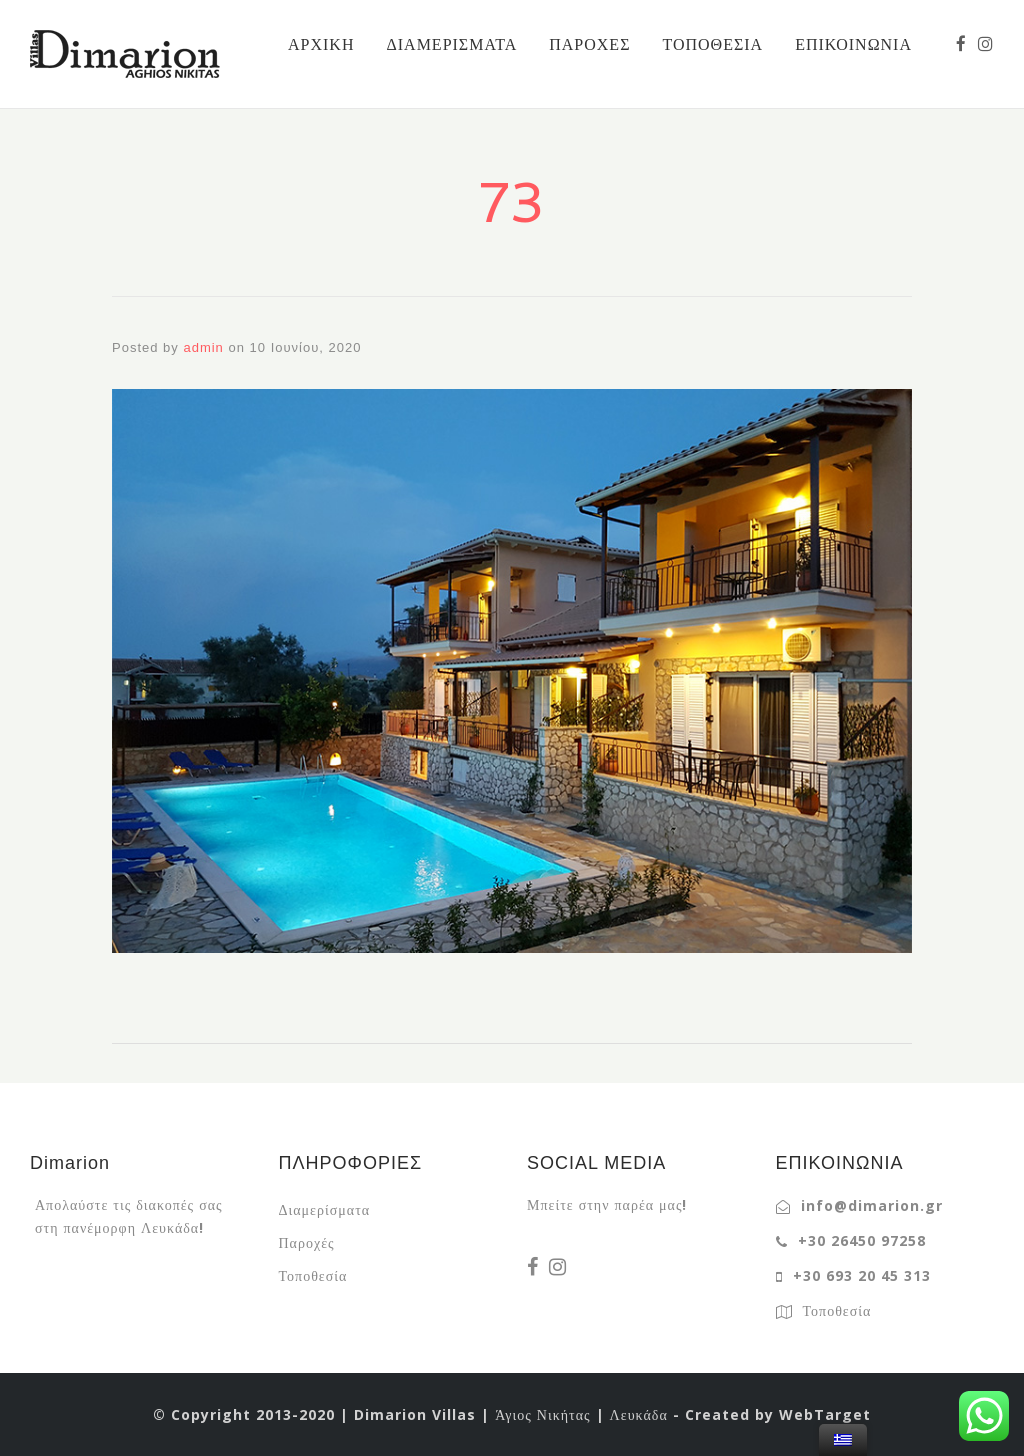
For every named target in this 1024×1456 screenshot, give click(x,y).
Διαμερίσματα (325, 1209)
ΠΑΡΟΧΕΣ (589, 44)
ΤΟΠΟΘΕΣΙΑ (712, 44)
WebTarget (825, 1414)
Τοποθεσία (313, 1275)
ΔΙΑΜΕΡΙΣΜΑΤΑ (451, 44)
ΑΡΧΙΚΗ (321, 44)
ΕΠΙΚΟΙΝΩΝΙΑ (853, 44)
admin (203, 347)
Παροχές (307, 1242)
